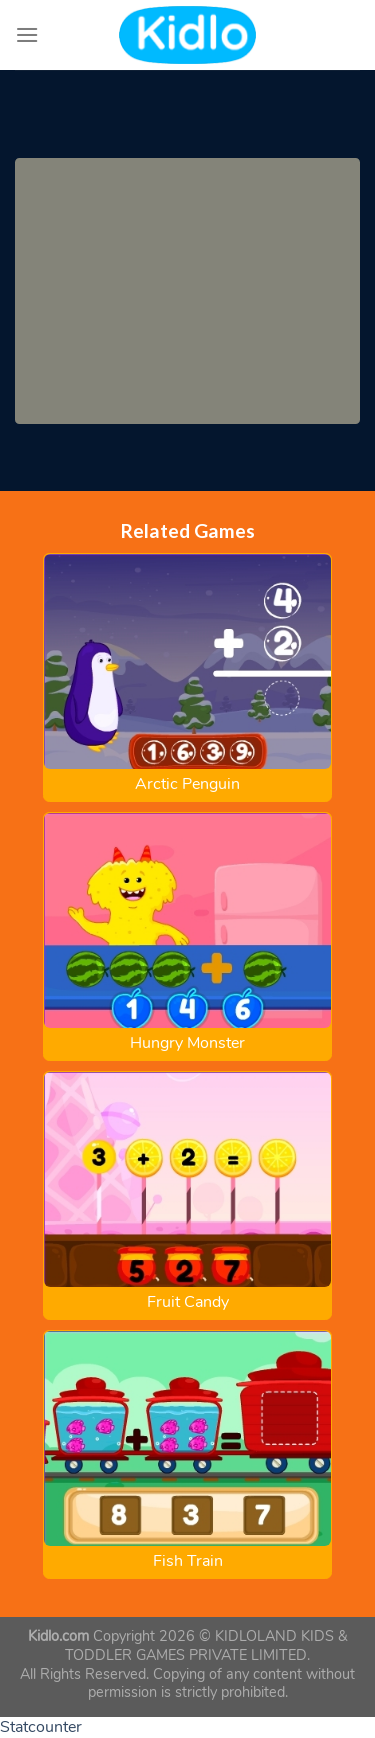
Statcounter (41, 1727)
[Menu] (27, 34)
